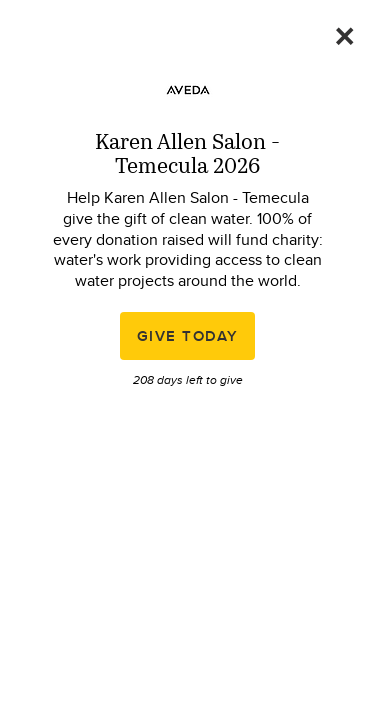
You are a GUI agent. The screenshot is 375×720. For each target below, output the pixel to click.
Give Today (188, 336)
